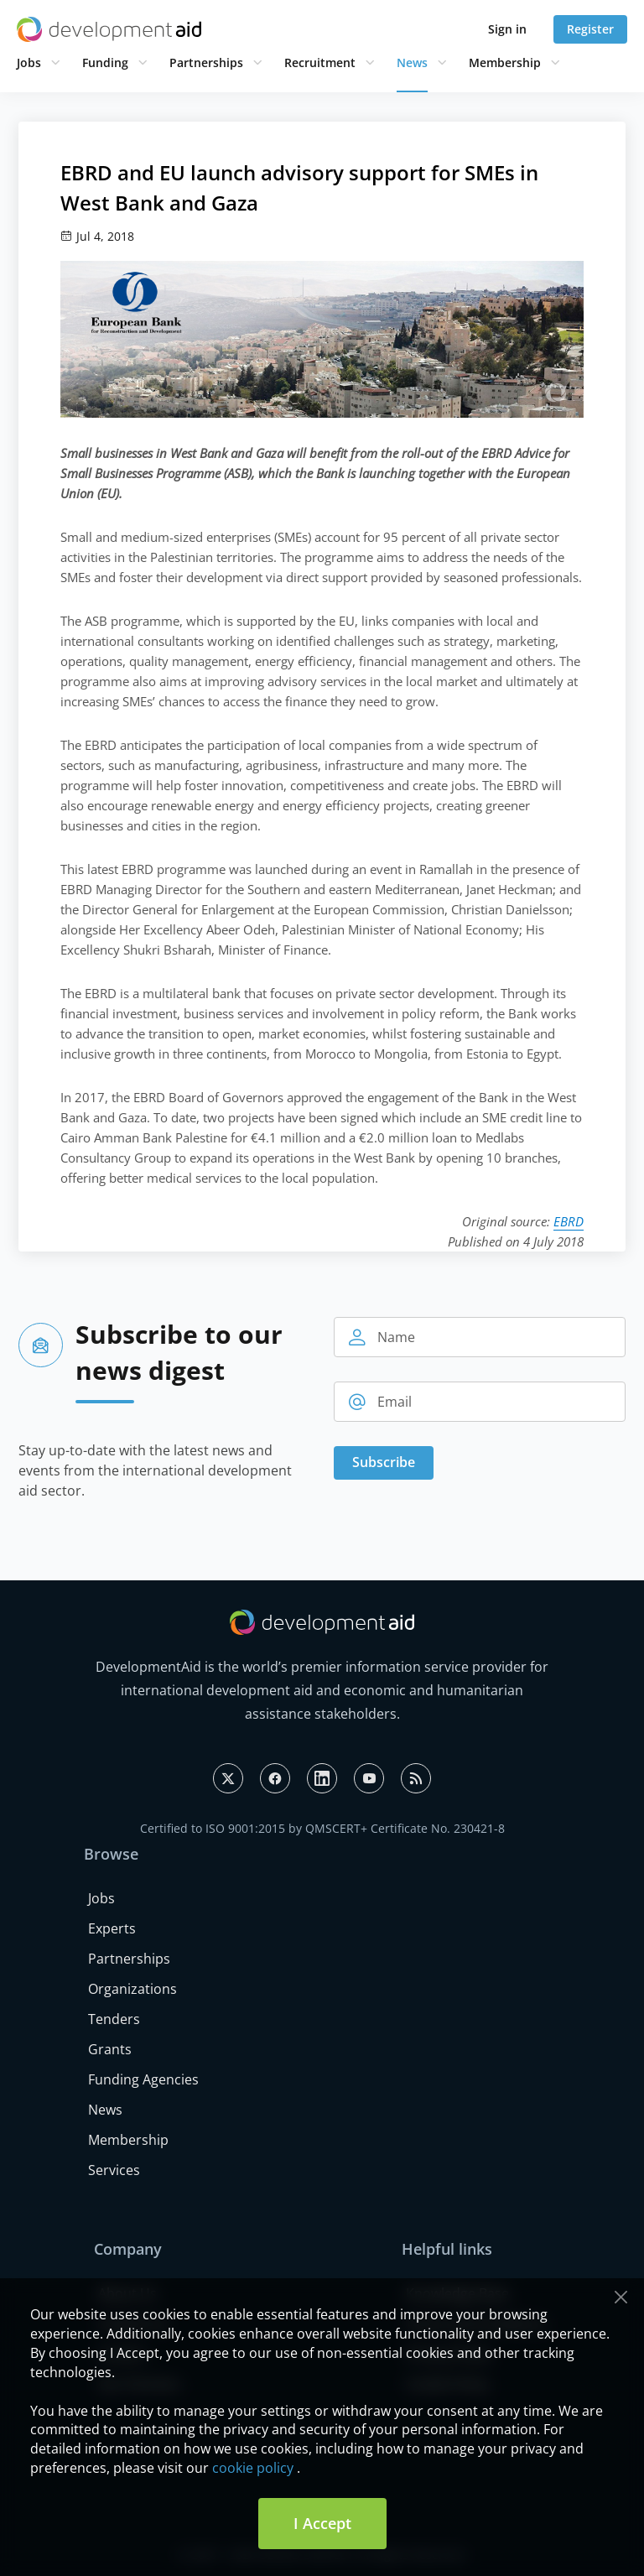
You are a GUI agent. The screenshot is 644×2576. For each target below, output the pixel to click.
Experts (112, 1928)
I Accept (322, 2523)
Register (590, 29)
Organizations (132, 1989)
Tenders (114, 2019)
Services (114, 2170)
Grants (110, 2049)
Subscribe (383, 1462)
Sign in (507, 29)
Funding (105, 62)
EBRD (568, 1221)
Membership (505, 62)
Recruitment (320, 62)
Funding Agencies (143, 2079)
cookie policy (252, 2468)
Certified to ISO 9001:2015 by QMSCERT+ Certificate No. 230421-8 (322, 1828)
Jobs (29, 62)
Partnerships (206, 62)
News (412, 62)
